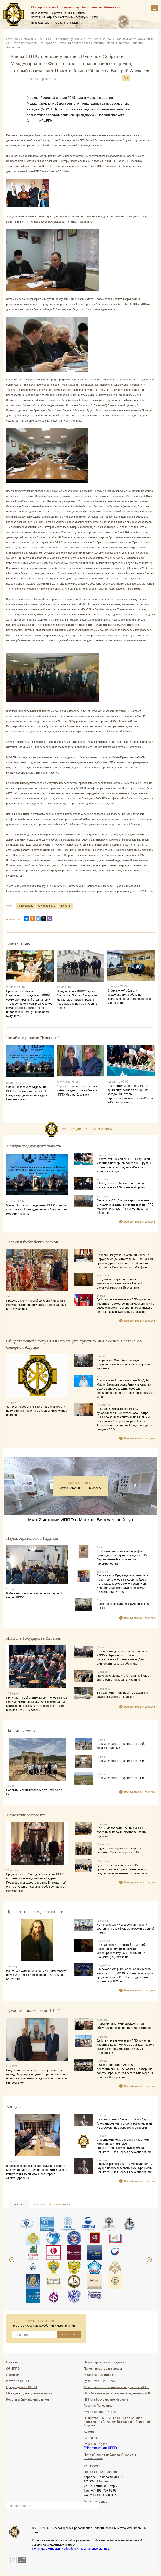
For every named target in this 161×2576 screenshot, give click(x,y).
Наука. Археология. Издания (105, 2362)
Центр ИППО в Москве (101, 2471)
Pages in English (96, 2444)
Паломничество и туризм (103, 2368)
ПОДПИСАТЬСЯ (69, 2334)
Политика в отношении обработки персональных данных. (71, 2548)
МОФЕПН (65, 905)
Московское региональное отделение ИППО (116, 2387)
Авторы (89, 2431)
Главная (12, 39)
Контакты (91, 2437)
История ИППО (17, 2381)
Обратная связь (95, 2501)
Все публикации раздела (139, 1221)
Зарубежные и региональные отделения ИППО (118, 2393)
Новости (27, 39)
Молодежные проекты (100, 2374)
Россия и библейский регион (27, 2399)
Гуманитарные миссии (100, 2381)
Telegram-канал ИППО (100, 2448)
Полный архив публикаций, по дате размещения (110, 2456)
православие (25, 905)
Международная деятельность (29, 2393)
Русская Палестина (98, 2405)
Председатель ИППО (21, 2387)
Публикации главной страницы (87, 1129)
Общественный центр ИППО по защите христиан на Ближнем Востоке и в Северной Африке (117, 2421)
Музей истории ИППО (100, 2411)
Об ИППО (13, 2368)
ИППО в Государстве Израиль (106, 2399)
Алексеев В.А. (46, 905)
